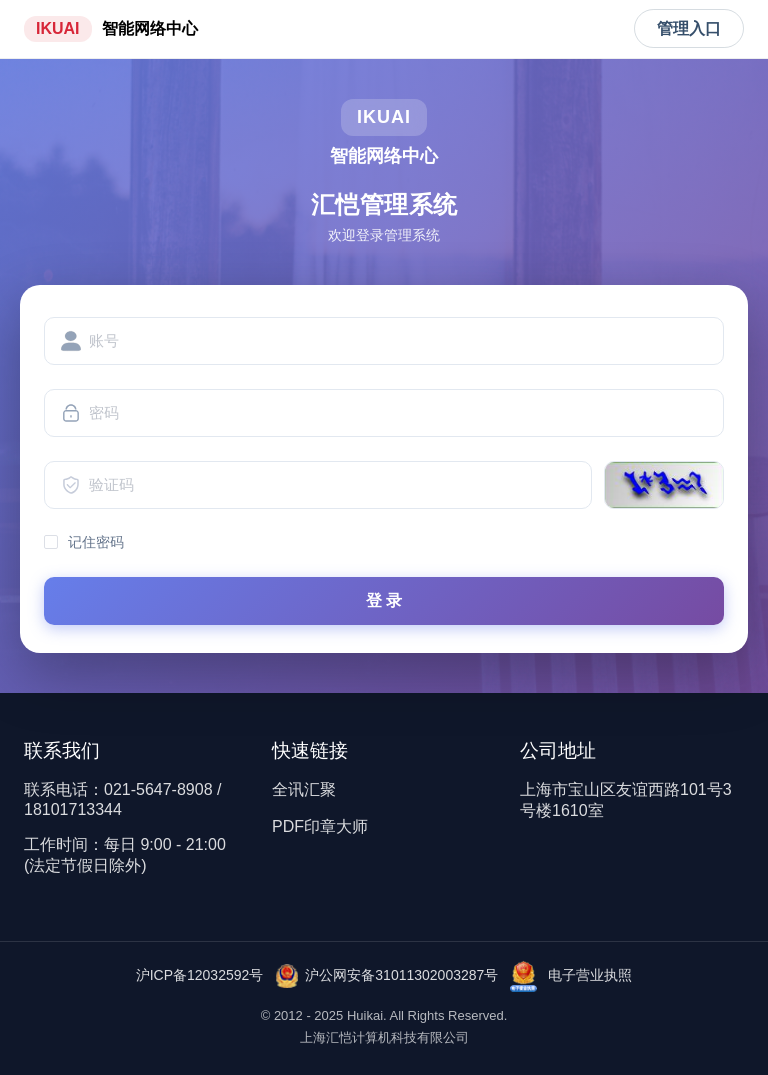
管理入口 (689, 28)
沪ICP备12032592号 (200, 975)
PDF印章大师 (320, 826)
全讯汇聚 (304, 789)
